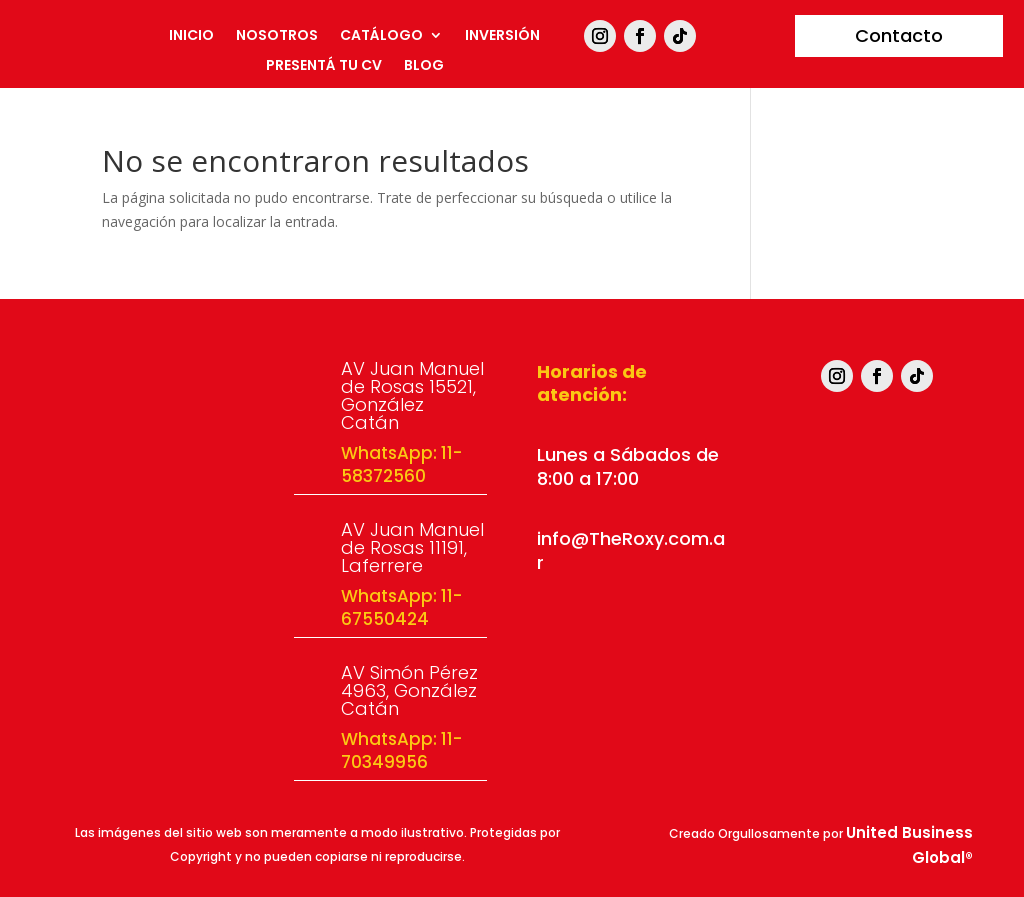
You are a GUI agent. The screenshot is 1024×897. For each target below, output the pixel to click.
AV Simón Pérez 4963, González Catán (409, 690)
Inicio (191, 36)
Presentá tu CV (324, 66)
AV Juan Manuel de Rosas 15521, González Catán (412, 395)
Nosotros (277, 36)
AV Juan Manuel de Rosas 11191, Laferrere (412, 547)
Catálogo (381, 36)
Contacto (899, 35)
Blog (424, 66)
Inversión (502, 36)
